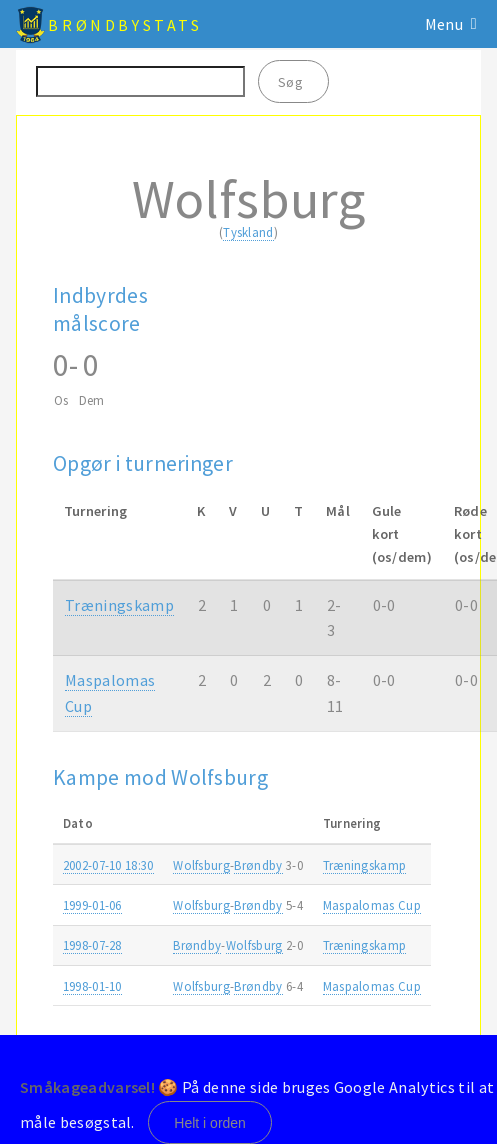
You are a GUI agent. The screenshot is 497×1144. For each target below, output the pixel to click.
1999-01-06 (92, 905)
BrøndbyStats (125, 25)
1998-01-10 (92, 986)
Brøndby (258, 865)
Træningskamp (119, 605)
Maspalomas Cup (372, 905)
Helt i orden (210, 1123)
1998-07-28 (92, 945)
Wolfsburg (201, 865)
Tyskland (248, 232)
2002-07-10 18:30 (108, 865)
